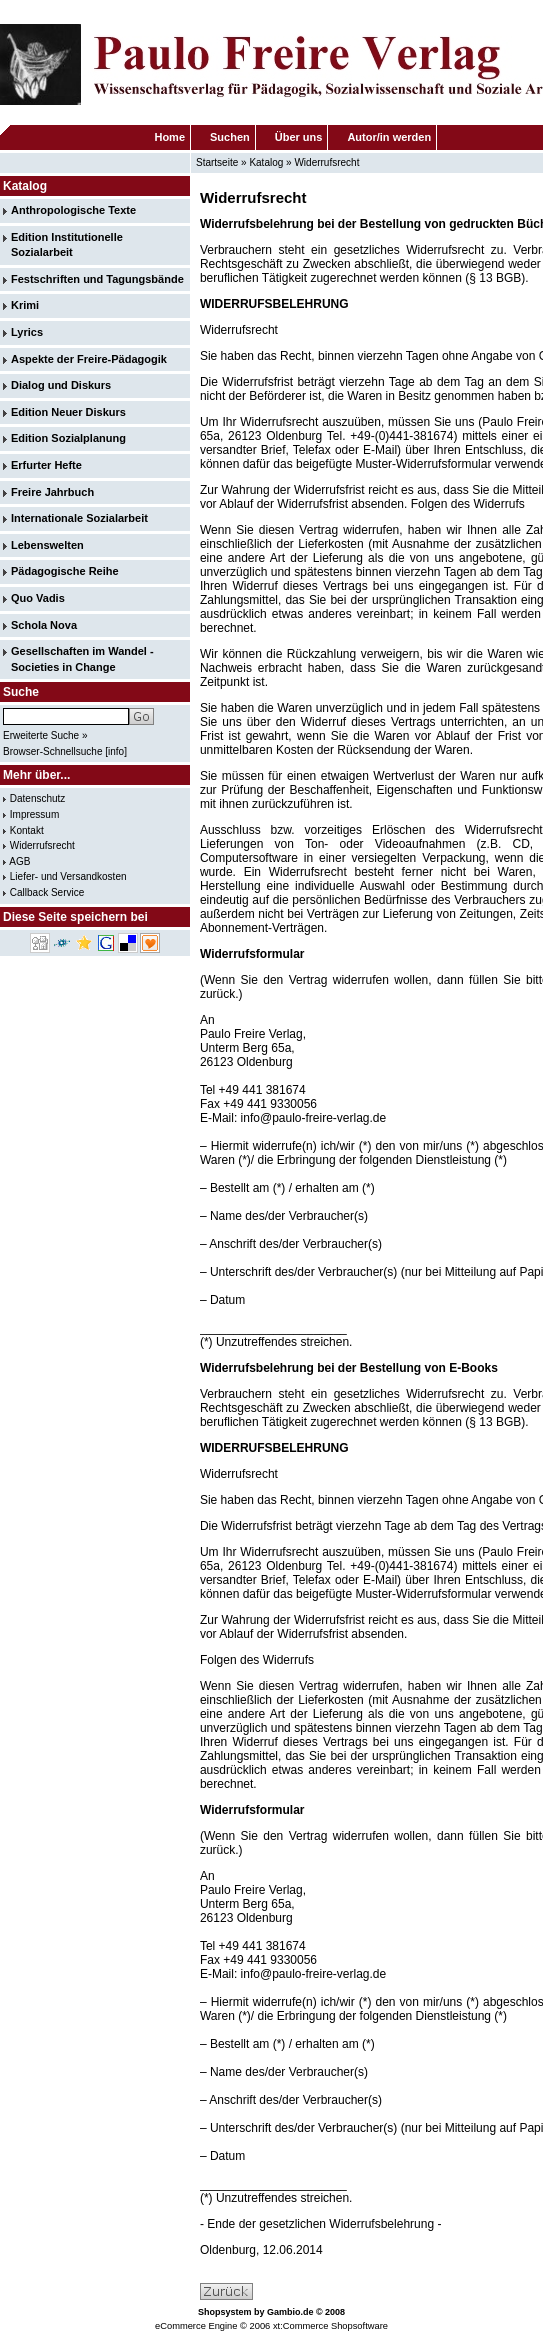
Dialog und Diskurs (61, 385)
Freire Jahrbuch (52, 492)
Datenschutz (38, 798)
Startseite (217, 162)
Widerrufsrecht (326, 162)
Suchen (230, 137)
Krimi (25, 305)
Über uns (299, 137)
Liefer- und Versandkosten (68, 876)
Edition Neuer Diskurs (68, 412)
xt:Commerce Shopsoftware (330, 2326)
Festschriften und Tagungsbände (97, 279)
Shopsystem (225, 2312)
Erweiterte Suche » (45, 735)
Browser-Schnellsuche (53, 751)
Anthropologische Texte (73, 210)
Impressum (34, 814)
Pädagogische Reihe (65, 571)
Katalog (266, 162)
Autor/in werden (389, 137)
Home (169, 137)
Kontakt (27, 830)
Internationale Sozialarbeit (79, 518)
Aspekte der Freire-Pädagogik (89, 359)
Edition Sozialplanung (68, 438)
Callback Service (47, 892)
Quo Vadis (38, 598)
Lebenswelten (47, 545)
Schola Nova (44, 625)
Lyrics (27, 332)
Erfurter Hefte (46, 465)
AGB (19, 861)
